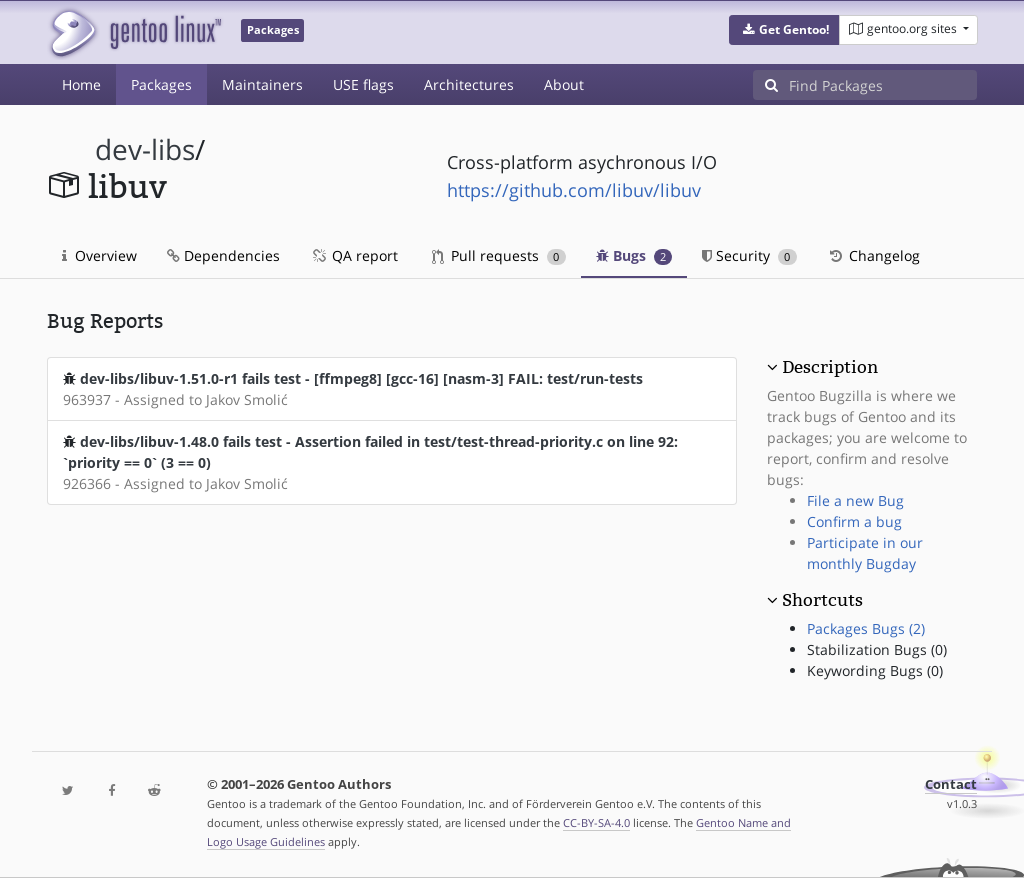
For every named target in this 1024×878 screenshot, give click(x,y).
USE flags (363, 84)
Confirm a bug (854, 521)
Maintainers (262, 84)
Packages (161, 84)
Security (749, 255)
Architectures (469, 84)
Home (81, 84)
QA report (354, 255)
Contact (951, 784)
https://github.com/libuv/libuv (574, 190)
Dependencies (223, 255)
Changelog (873, 255)
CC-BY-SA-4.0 (596, 822)
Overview (99, 255)
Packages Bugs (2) (866, 628)
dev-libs (145, 149)
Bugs (634, 255)
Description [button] (830, 367)
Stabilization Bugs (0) (877, 649)
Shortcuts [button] (822, 600)
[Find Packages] (883, 85)
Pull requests (499, 255)
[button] (784, 30)
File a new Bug (855, 500)
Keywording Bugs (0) (875, 670)
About (564, 84)
